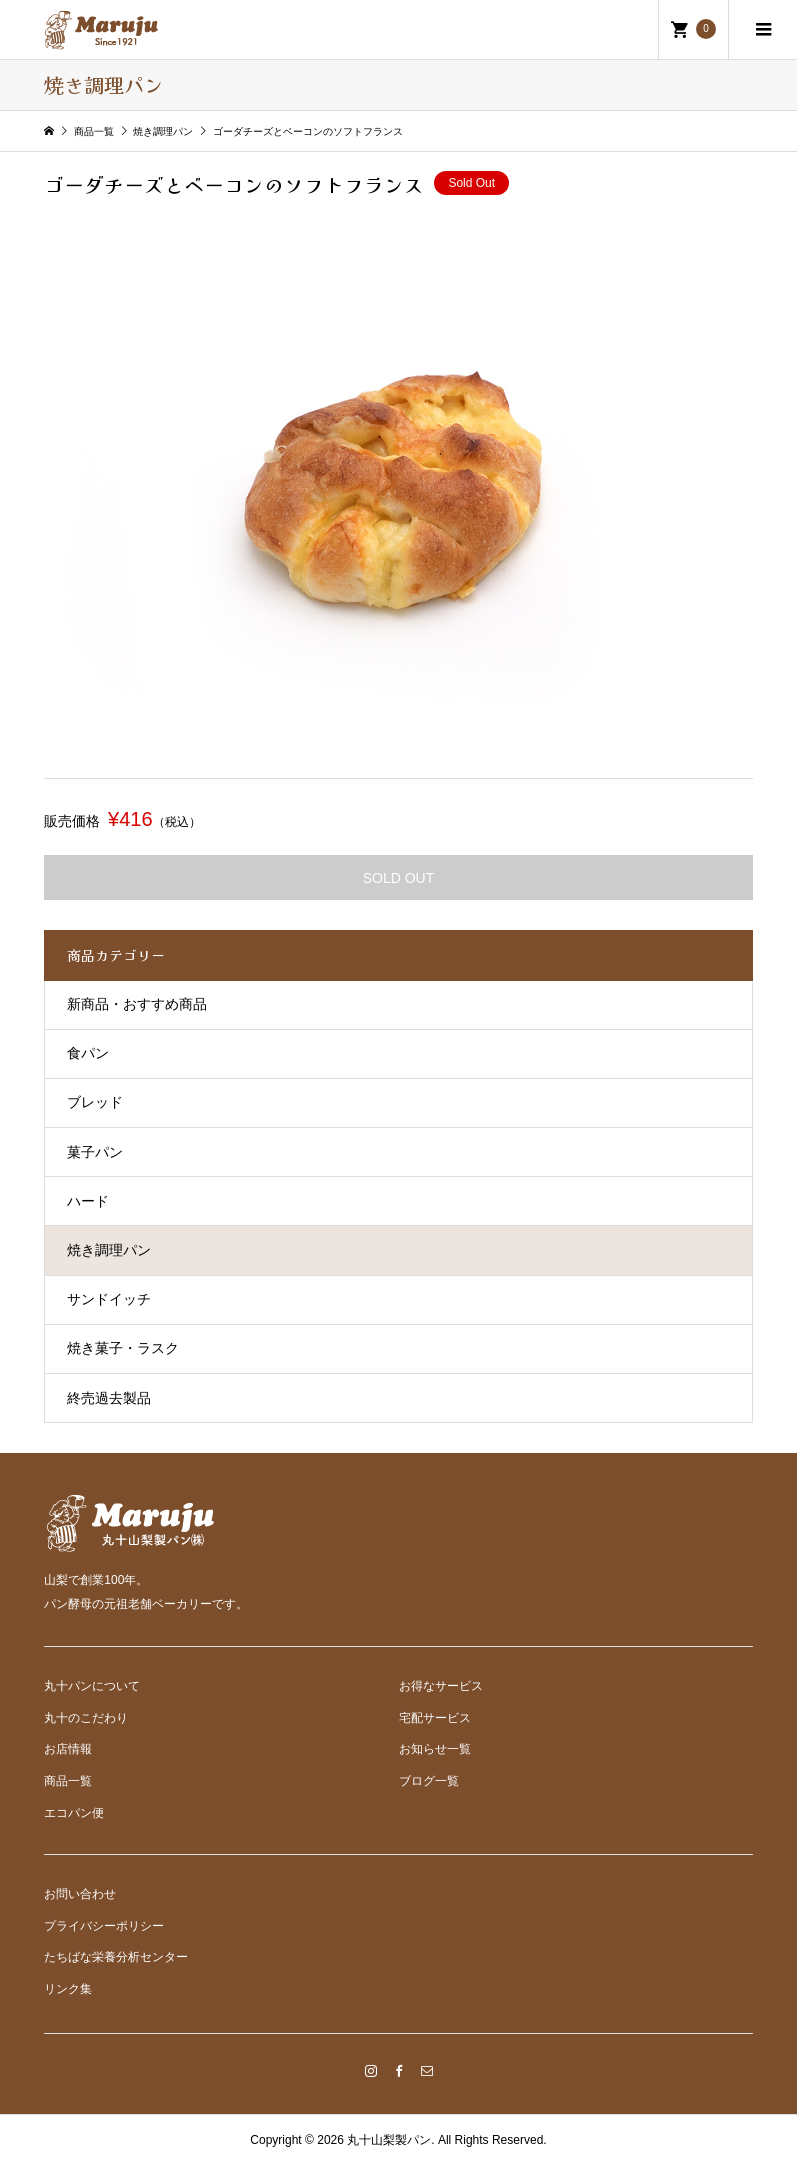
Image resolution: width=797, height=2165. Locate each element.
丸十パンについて (92, 1686)
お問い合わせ (80, 1894)
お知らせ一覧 (435, 1749)
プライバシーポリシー (104, 1926)
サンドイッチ (109, 1299)
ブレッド (95, 1102)
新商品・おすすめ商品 (137, 1004)
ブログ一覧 (429, 1781)
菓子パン (95, 1152)
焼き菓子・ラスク (123, 1348)
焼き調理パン (109, 1250)
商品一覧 (68, 1781)
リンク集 (68, 1989)
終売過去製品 (109, 1398)
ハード (88, 1201)
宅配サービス (435, 1718)
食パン (88, 1053)
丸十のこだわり (86, 1718)
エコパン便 (74, 1813)
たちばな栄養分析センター (116, 1957)
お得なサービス (441, 1686)
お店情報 (68, 1749)
